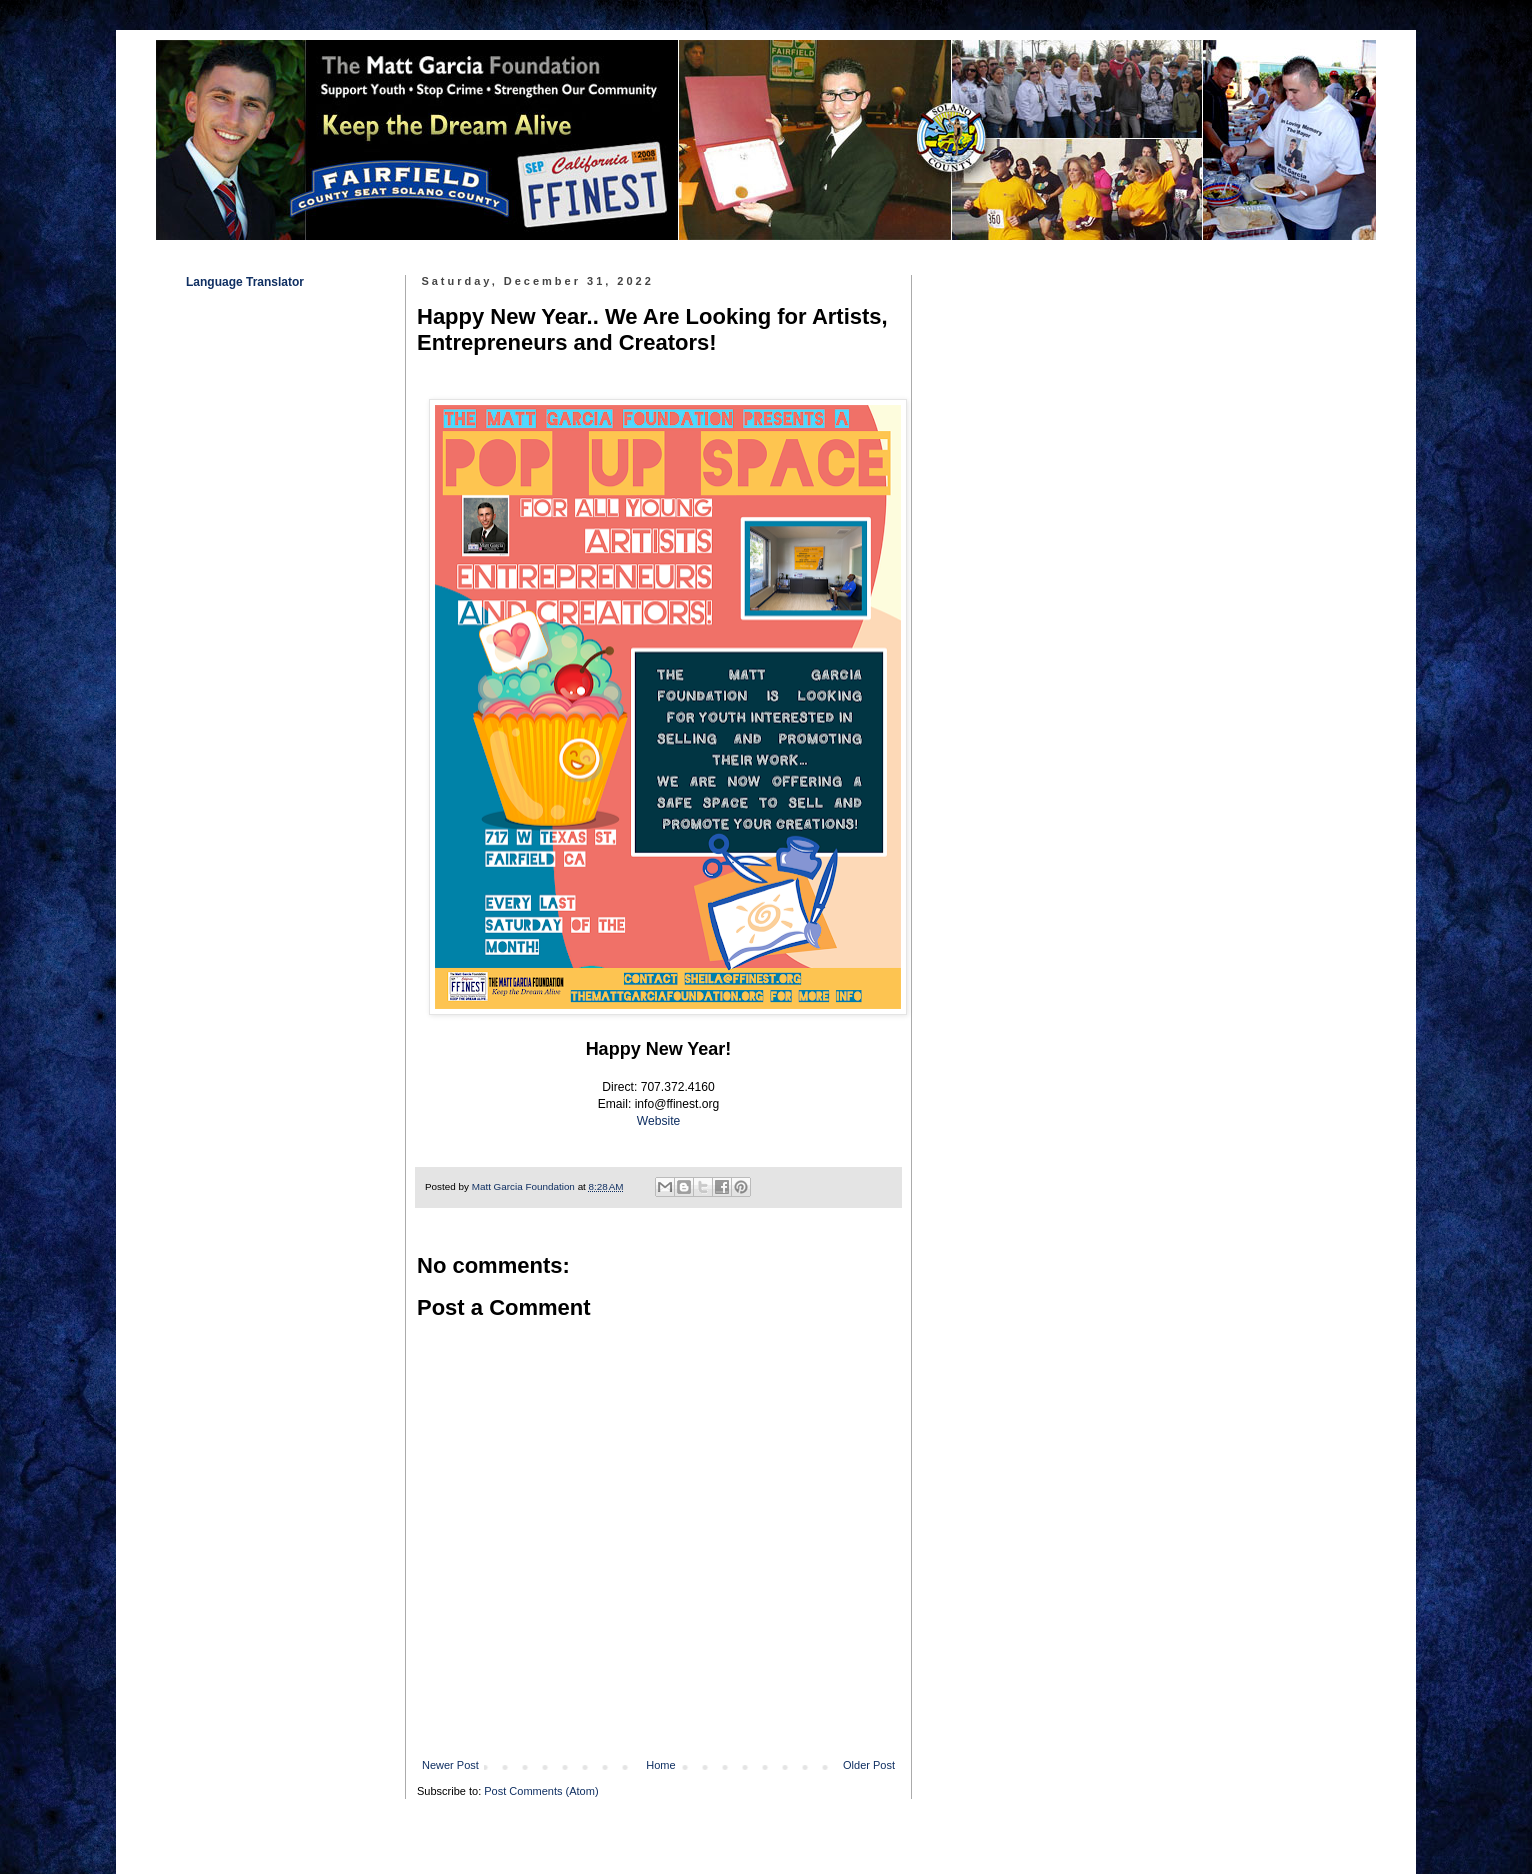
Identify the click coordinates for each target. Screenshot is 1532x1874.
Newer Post (450, 1765)
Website (658, 1121)
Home (660, 1765)
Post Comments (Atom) (541, 1791)
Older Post (869, 1765)
